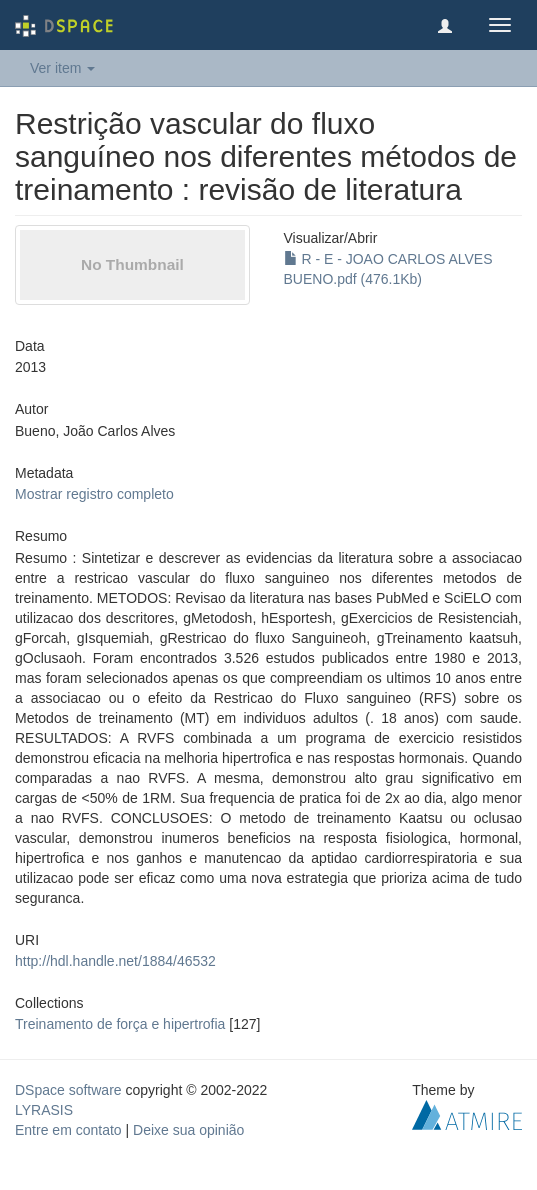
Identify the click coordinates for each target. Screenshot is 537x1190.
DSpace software (68, 1090)
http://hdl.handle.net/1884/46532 (115, 961)
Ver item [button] (62, 68)
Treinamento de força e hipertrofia (120, 1024)
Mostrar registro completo (94, 494)
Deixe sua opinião (188, 1130)
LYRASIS (44, 1110)
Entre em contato (68, 1130)
